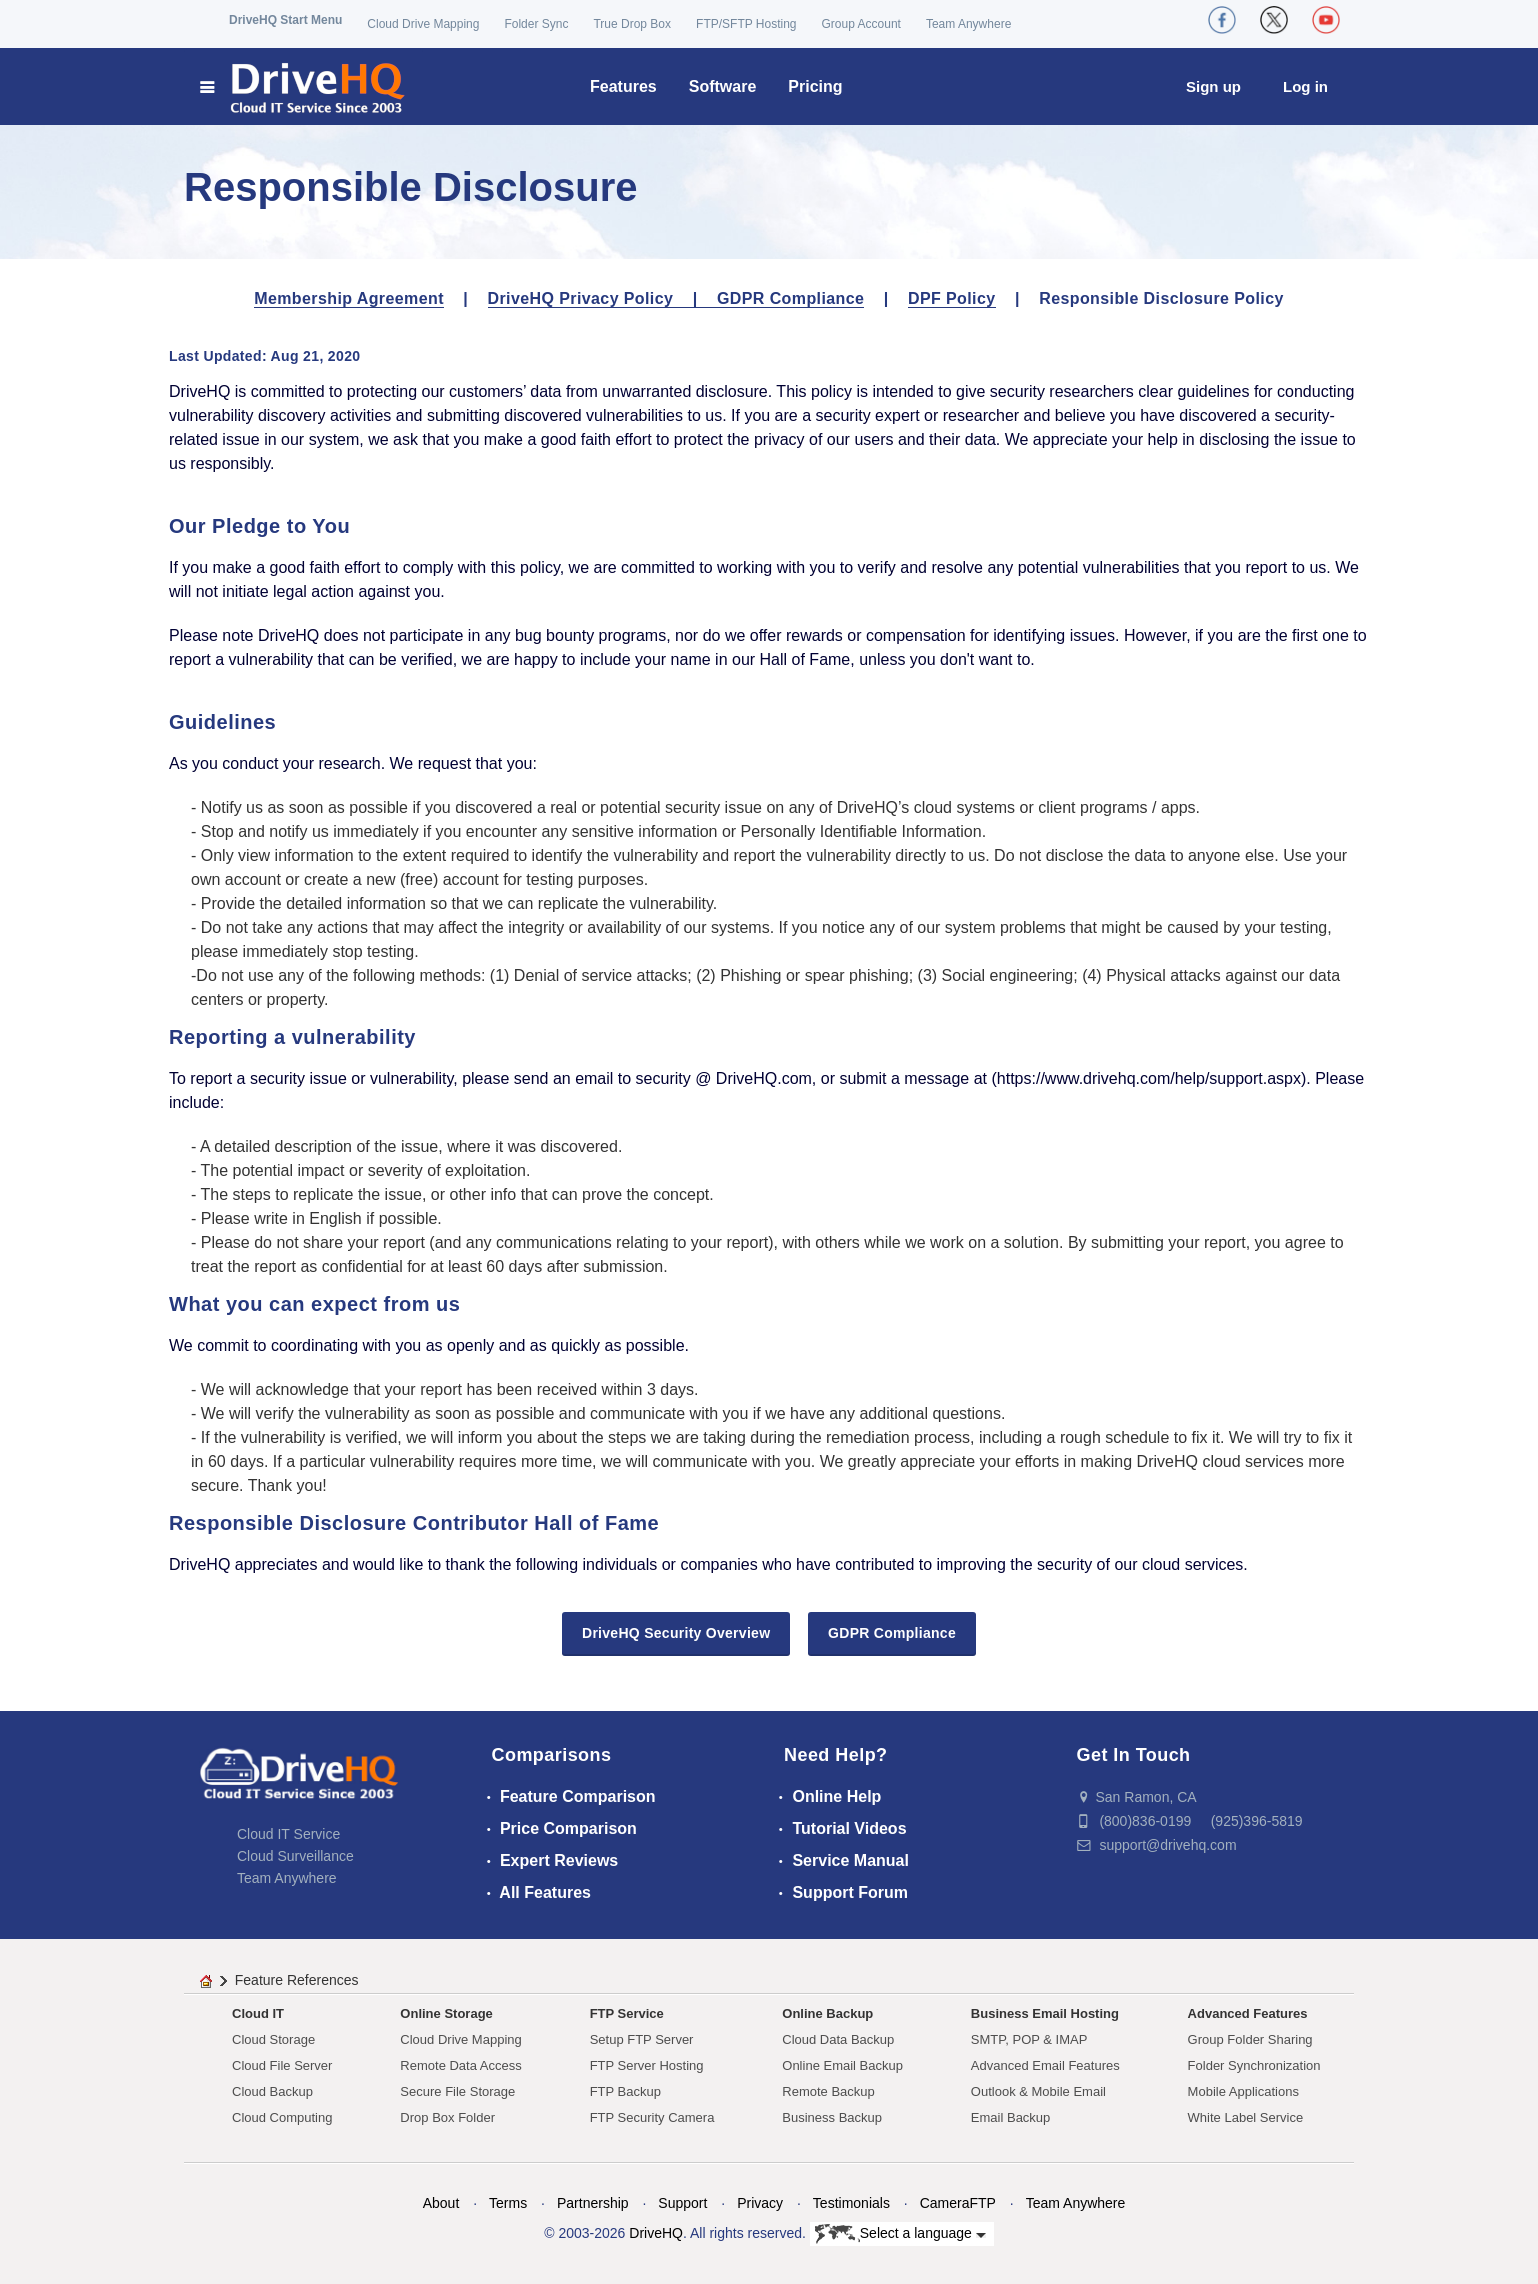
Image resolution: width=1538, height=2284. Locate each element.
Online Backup (827, 2013)
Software (723, 86)
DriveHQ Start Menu (285, 20)
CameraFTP (958, 2203)
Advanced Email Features (1045, 2065)
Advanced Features (1248, 2013)
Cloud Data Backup (838, 2039)
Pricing (815, 86)
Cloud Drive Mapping (423, 24)
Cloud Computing (282, 2117)
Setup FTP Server (642, 2039)
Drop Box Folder (447, 2117)
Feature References (297, 1980)
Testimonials (851, 2203)
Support (682, 2203)
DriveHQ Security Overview (676, 1633)
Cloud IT (258, 2013)
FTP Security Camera (652, 2117)
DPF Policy (952, 298)
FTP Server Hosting (647, 2065)
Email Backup (1010, 2117)
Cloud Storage (273, 2039)
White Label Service (1246, 2117)
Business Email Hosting (1045, 2013)
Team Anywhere (968, 24)
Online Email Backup (842, 2065)
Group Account (861, 24)
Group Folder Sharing (1250, 2039)
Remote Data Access (460, 2065)
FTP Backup (625, 2091)
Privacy (760, 2203)
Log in (1305, 86)
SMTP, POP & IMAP (1029, 2039)
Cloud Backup (272, 2091)
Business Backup (832, 2117)
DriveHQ (656, 2233)
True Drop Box (632, 24)
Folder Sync (536, 24)
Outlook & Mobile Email (1038, 2091)
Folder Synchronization (1254, 2065)
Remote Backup (828, 2091)
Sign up (1213, 86)
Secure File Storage (457, 2091)
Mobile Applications (1243, 2091)
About (441, 2203)
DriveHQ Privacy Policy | (602, 298)
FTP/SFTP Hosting (746, 24)
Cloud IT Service (288, 1834)
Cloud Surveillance (295, 1856)
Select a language (900, 2234)
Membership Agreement (349, 298)
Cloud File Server (282, 2065)
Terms (508, 2203)
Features (623, 86)
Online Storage (446, 2013)
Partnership (593, 2203)
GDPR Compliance (790, 298)
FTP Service (627, 2013)
